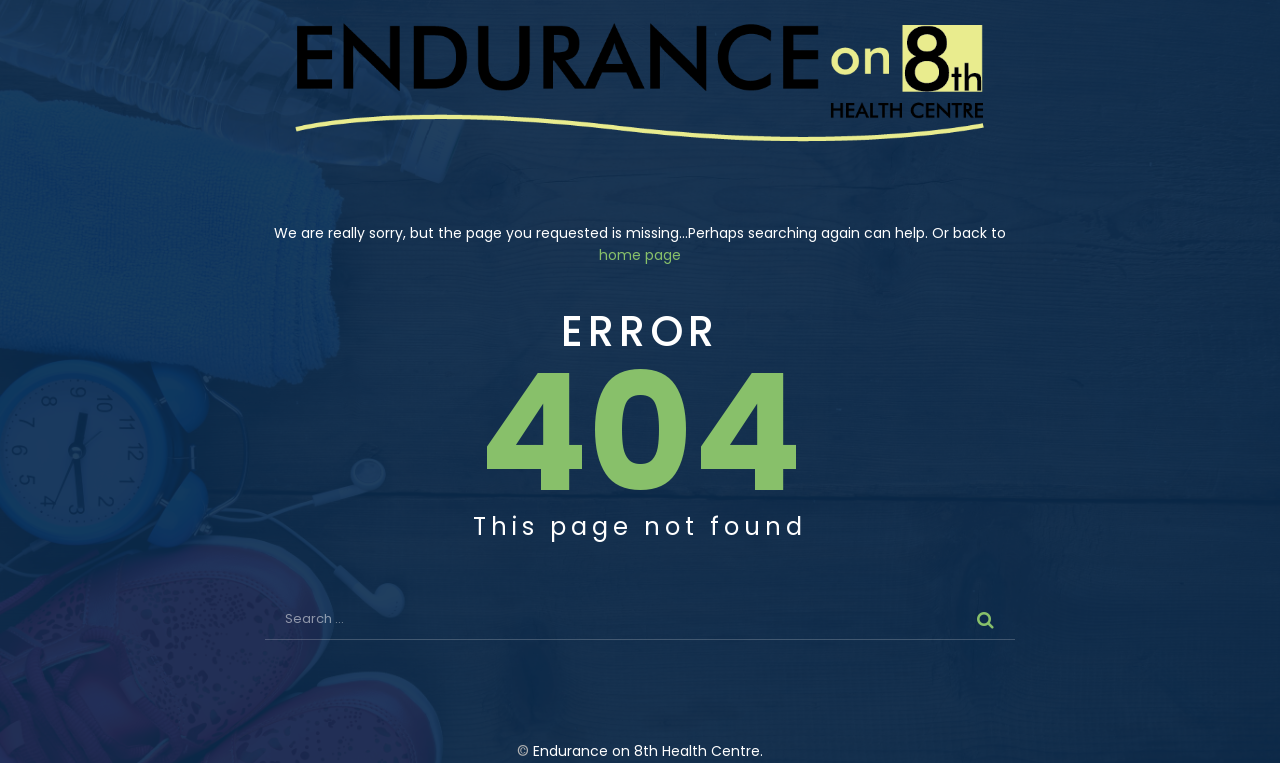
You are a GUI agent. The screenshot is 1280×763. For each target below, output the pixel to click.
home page (640, 255)
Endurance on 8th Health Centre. (648, 751)
